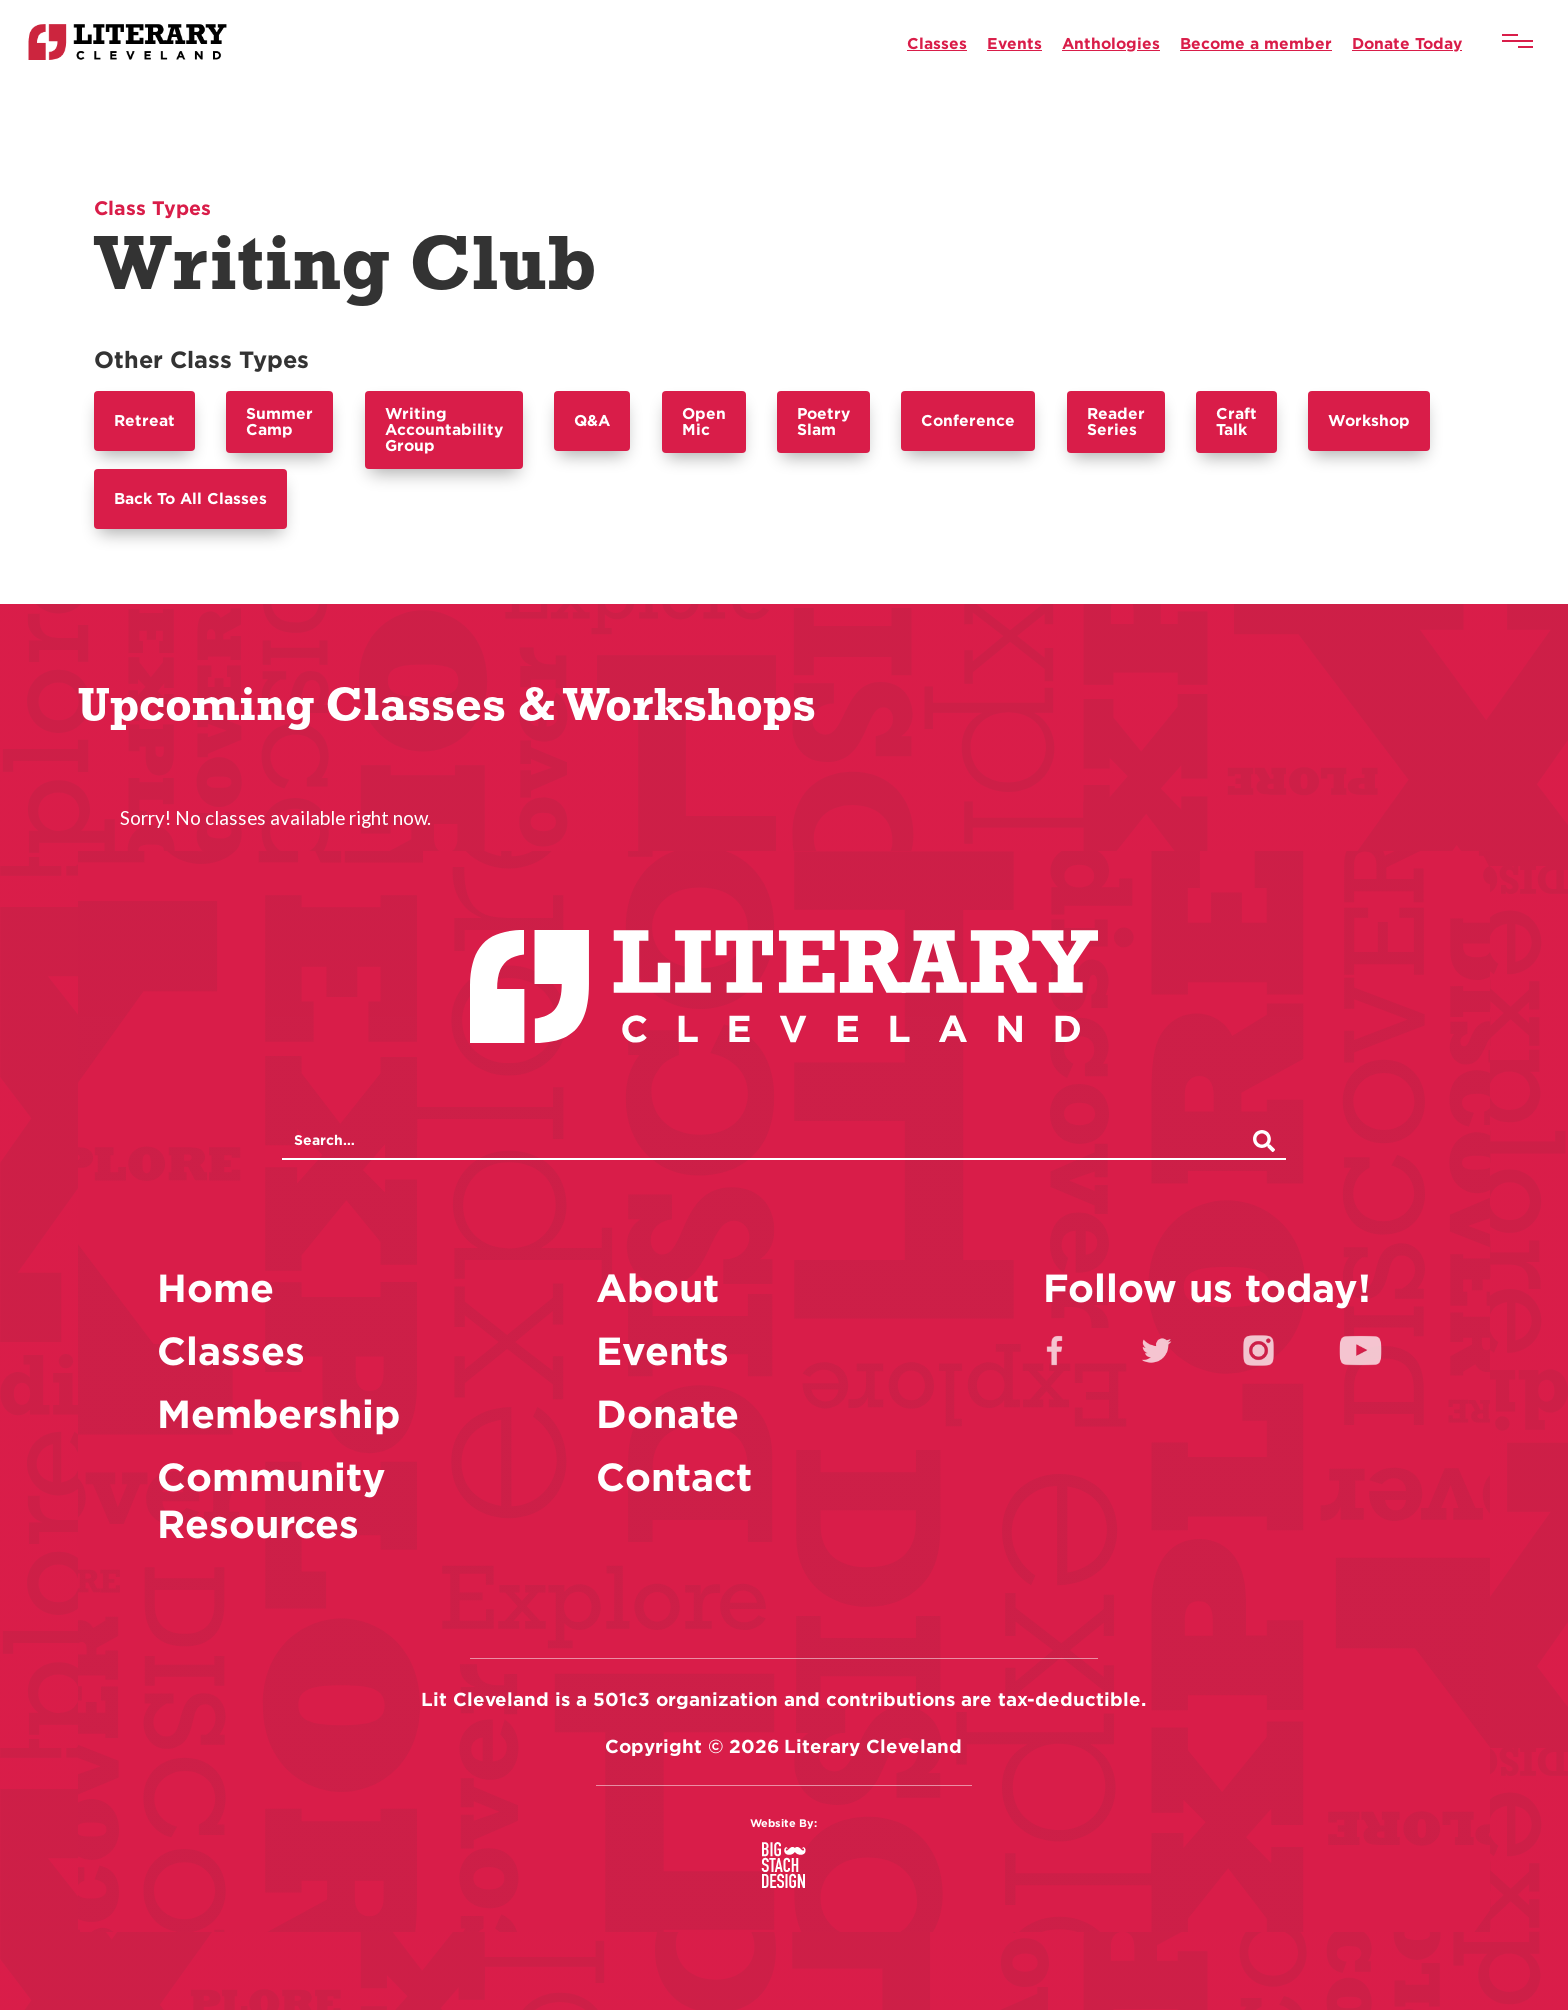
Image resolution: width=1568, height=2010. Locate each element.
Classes (937, 43)
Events (1014, 43)
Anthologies (1111, 43)
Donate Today (1407, 43)
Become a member (1256, 43)
